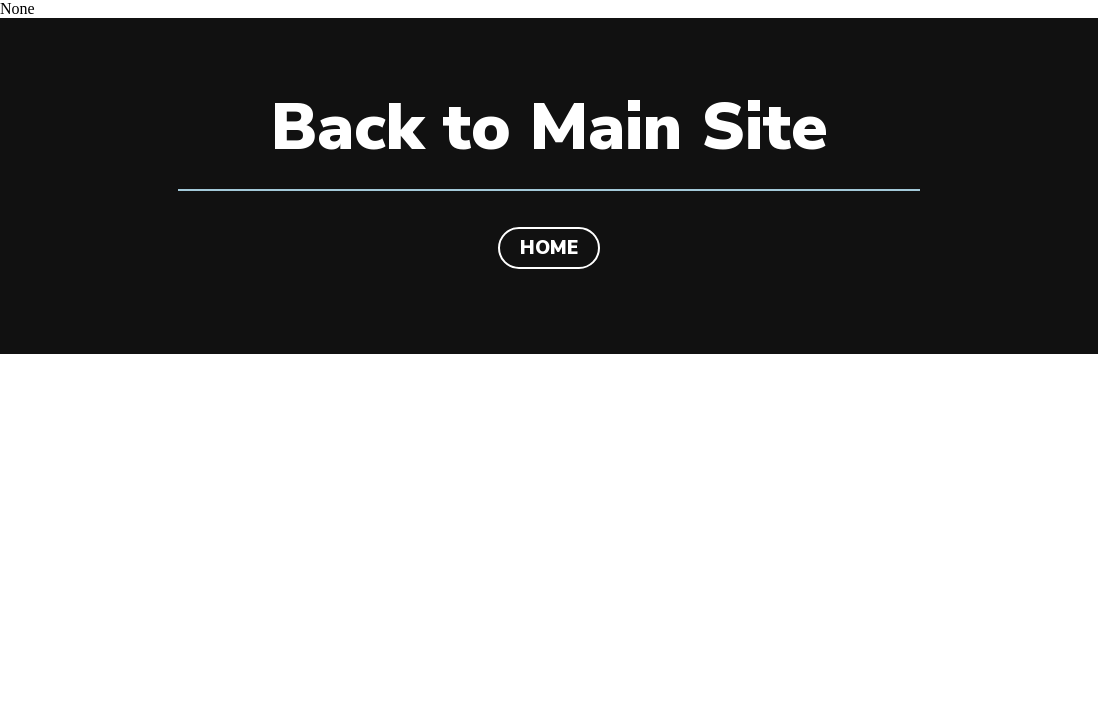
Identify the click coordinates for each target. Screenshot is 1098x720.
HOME (549, 248)
